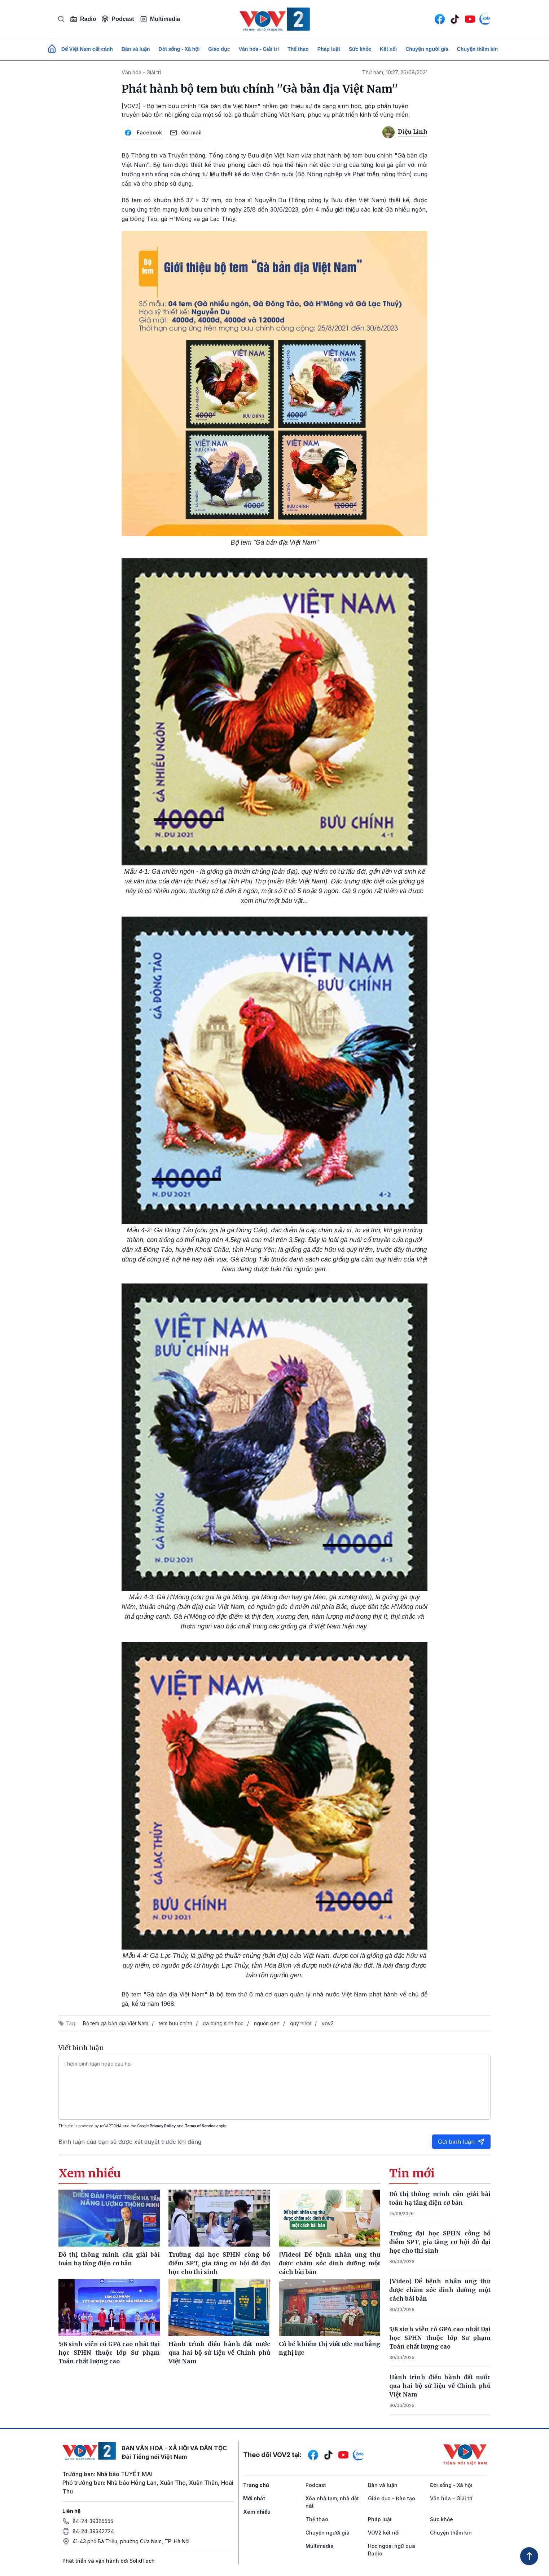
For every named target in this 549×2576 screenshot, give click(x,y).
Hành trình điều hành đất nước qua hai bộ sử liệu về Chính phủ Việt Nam (440, 2385)
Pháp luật (328, 49)
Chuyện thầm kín (477, 49)
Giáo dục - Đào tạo (391, 2498)
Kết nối (388, 49)
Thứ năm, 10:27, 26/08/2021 (394, 72)
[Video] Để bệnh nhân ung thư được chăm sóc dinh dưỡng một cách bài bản (440, 2290)
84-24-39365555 (93, 2521)
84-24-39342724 (93, 2531)
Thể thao (298, 49)
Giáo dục (219, 49)
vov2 (328, 2023)
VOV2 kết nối (384, 2533)
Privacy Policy (163, 2126)
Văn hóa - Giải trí (259, 49)
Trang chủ (256, 2485)
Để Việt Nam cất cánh (87, 49)
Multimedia (160, 19)
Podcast (118, 18)
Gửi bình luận (461, 2141)
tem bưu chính (175, 2023)
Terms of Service (200, 2126)
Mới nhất (254, 2498)
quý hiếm (300, 2023)
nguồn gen (267, 2023)
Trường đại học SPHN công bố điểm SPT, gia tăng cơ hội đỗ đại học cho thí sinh (440, 2242)
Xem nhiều (257, 2512)
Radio (83, 19)
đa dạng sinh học (223, 2023)
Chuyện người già (426, 49)
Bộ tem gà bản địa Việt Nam (115, 2023)
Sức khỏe (360, 49)
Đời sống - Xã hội (179, 49)
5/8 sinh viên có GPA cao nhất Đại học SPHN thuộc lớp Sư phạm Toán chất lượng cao (440, 2338)
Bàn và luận (136, 49)
